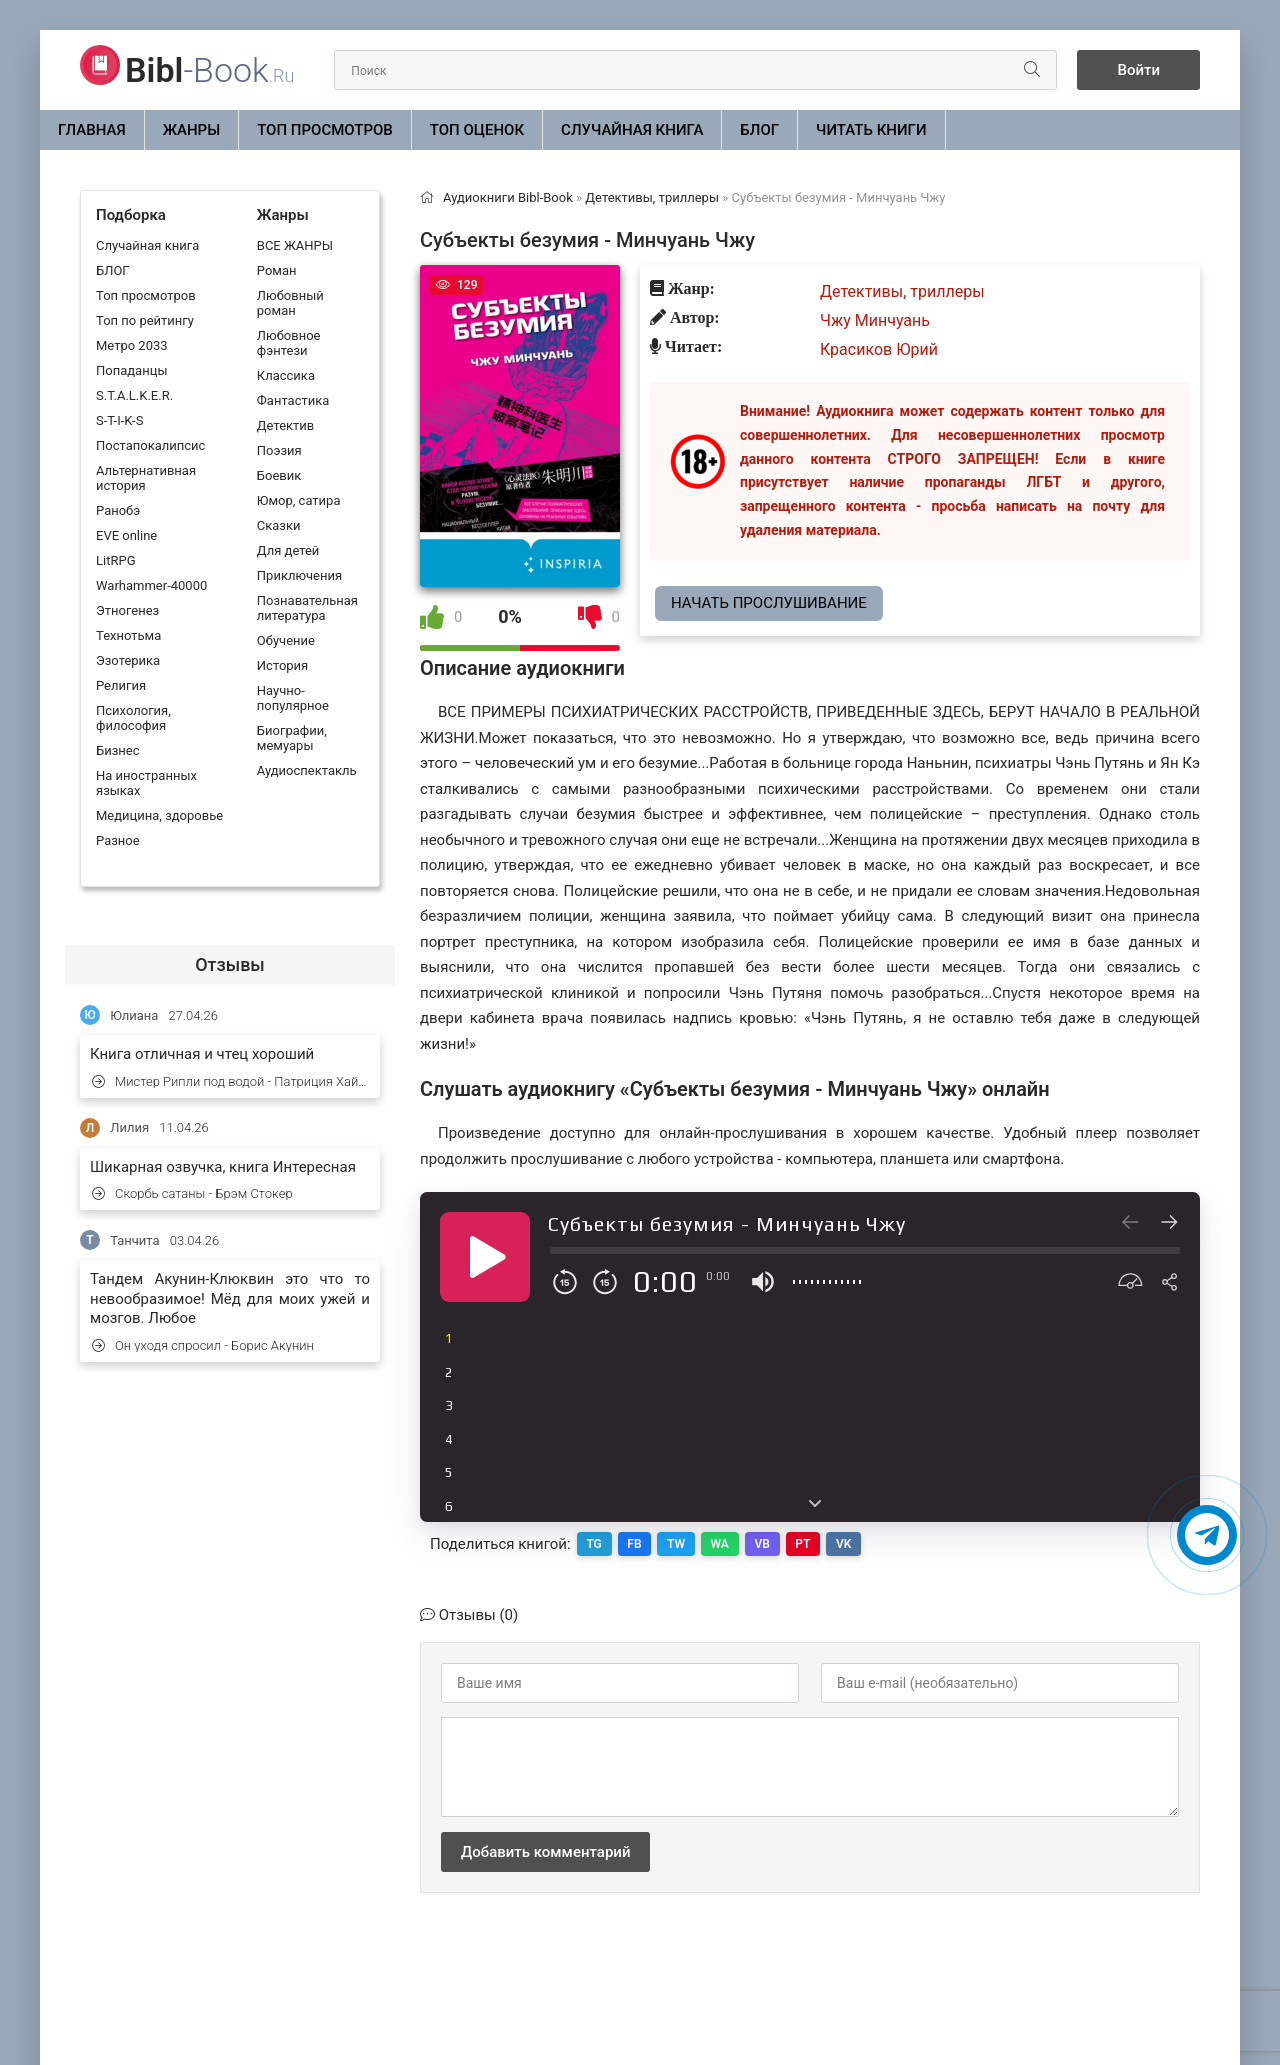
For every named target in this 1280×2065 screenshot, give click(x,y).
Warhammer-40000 (151, 585)
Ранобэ (118, 510)
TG (594, 1544)
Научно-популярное (293, 698)
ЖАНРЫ (192, 130)
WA (721, 1544)
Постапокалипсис (150, 445)
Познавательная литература (307, 608)
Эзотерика (128, 660)
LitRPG (115, 560)
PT (805, 1544)
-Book (209, 70)
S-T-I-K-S (119, 420)
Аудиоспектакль (307, 770)
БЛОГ (759, 130)
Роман (277, 270)
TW (677, 1544)
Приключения (299, 575)
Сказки (279, 525)
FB (635, 1544)
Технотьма (128, 635)
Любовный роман (290, 303)
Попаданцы (131, 370)
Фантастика (293, 400)
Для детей (288, 550)
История (282, 665)
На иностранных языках (146, 783)
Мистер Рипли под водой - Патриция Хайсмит (231, 1081)
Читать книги (871, 130)
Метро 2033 (132, 345)
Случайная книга (632, 130)
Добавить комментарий (545, 1852)
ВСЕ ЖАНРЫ (295, 245)
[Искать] (1032, 70)
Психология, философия (133, 718)
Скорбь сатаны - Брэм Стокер (192, 1193)
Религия (121, 685)
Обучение (286, 640)
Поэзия (279, 450)
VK (846, 1544)
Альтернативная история (146, 478)
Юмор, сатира (299, 500)
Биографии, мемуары (292, 738)
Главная (92, 130)
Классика (286, 375)
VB (764, 1544)
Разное (118, 840)
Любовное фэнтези (289, 343)
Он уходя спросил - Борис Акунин (203, 1345)
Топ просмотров (325, 130)
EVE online (126, 535)
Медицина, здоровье (159, 815)
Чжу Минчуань (875, 320)
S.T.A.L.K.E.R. (134, 395)
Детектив (285, 425)
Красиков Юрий (879, 349)
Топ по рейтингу (145, 320)
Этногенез (127, 610)
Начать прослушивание (769, 603)
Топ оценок (477, 130)
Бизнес (118, 750)
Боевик (279, 475)
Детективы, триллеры (902, 291)
